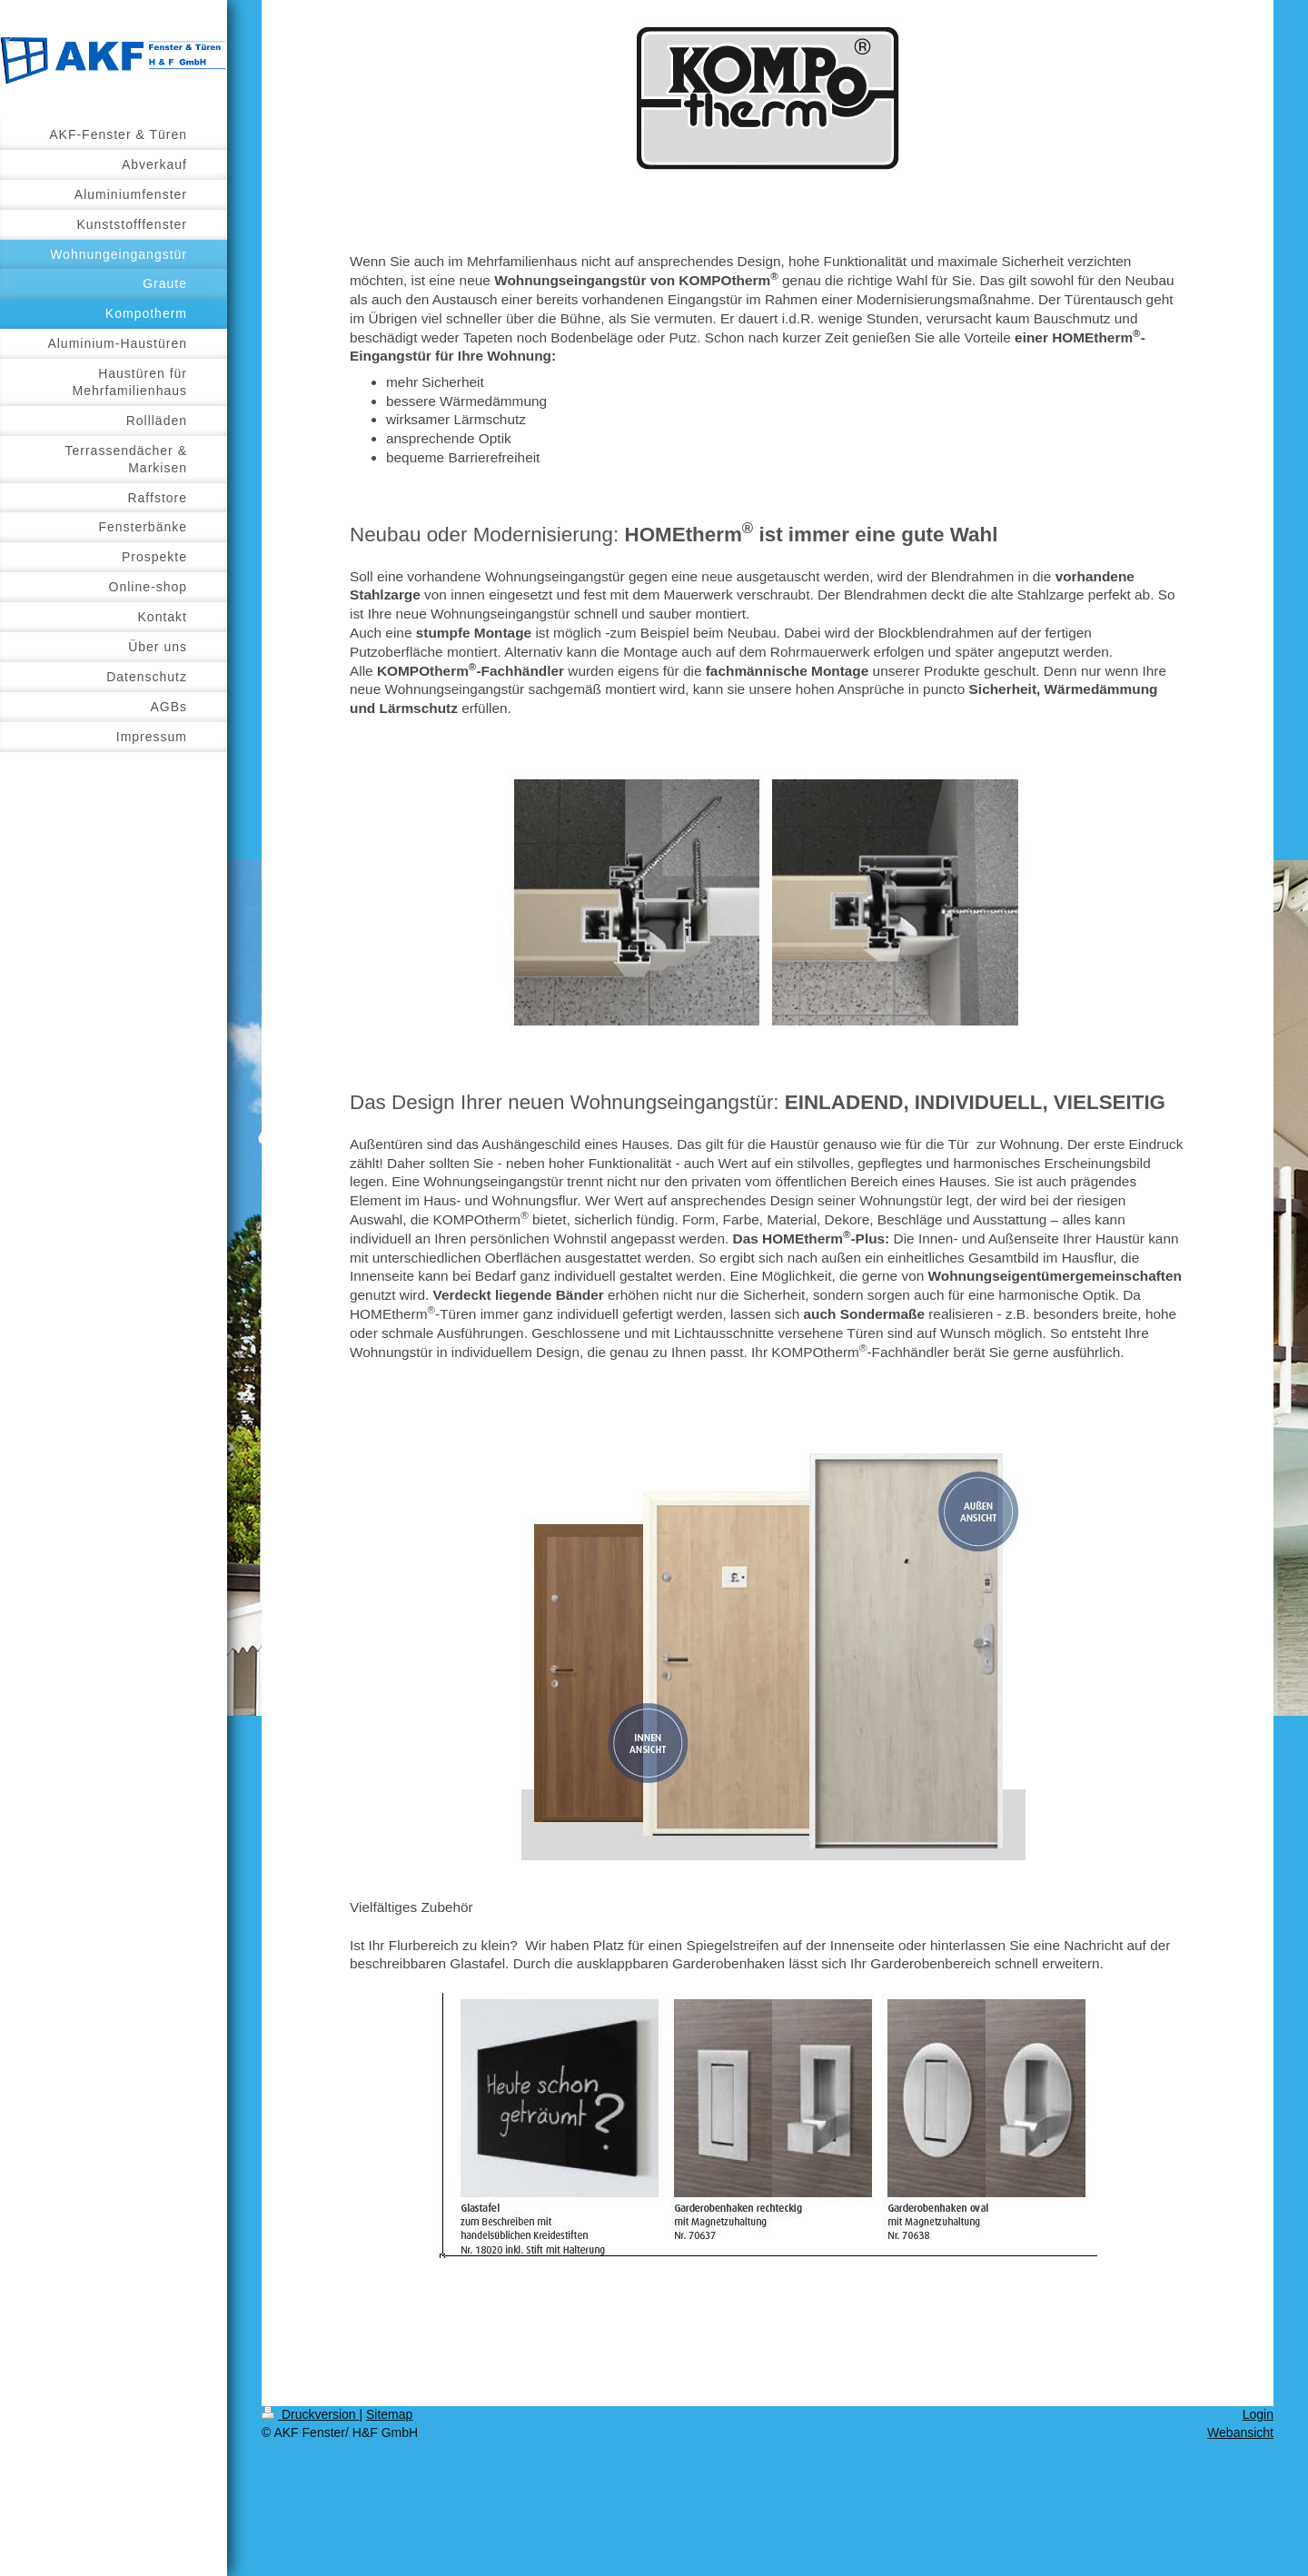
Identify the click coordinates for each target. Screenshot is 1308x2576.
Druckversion (310, 2414)
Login (1258, 2414)
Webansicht (1240, 2432)
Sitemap (389, 2414)
